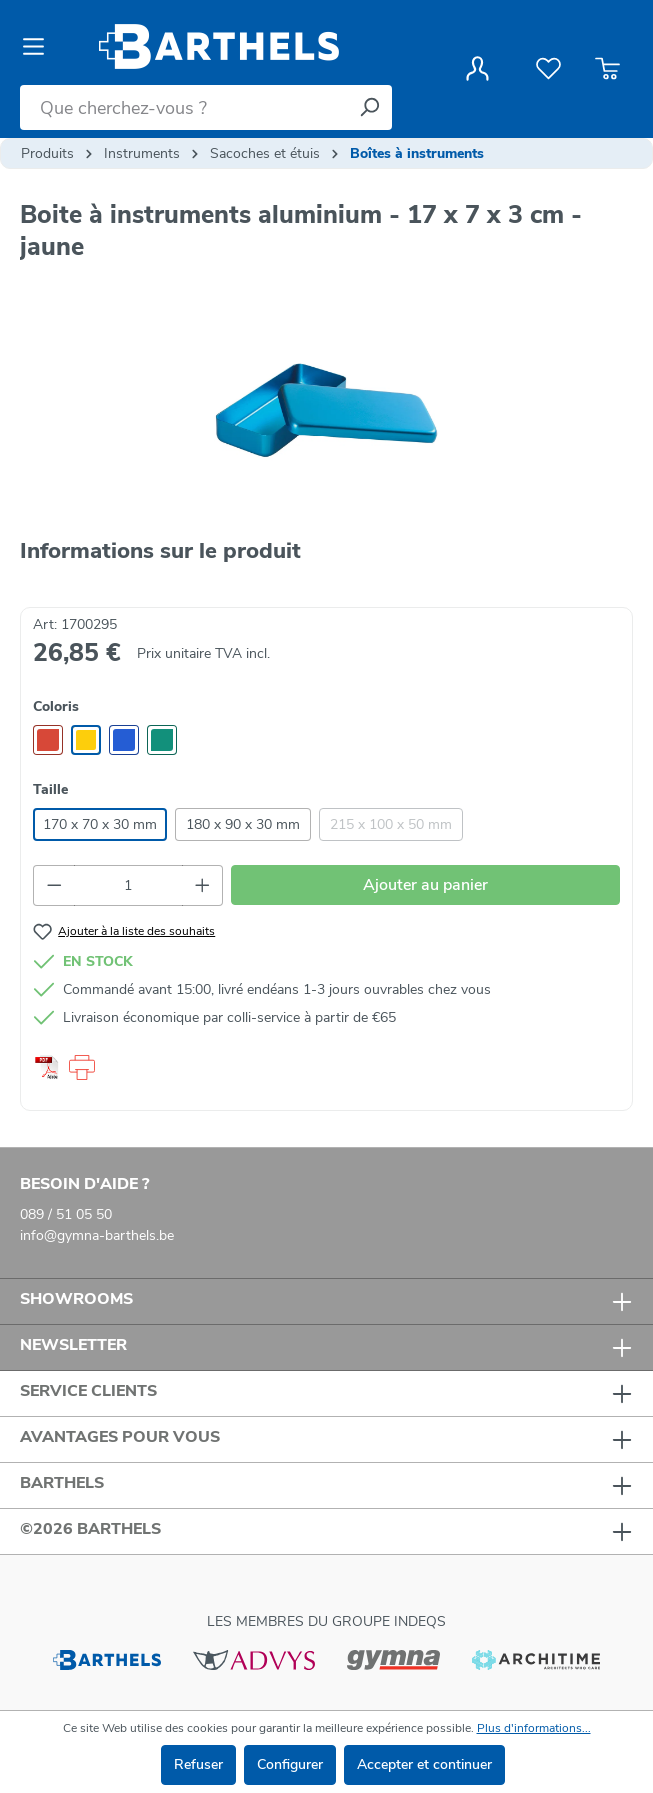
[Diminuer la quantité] (54, 885)
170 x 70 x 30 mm (100, 824)
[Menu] (39, 47)
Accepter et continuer (424, 1764)
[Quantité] (128, 885)
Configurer (290, 1764)
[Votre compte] (477, 69)
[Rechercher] (369, 107)
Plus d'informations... (534, 1728)
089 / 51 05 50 (66, 1214)
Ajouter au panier (425, 885)
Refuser (198, 1764)
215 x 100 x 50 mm (391, 824)
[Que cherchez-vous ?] (183, 107)
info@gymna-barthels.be (97, 1235)
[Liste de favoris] (548, 69)
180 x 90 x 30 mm (243, 824)
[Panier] (607, 69)
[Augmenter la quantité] (203, 885)
